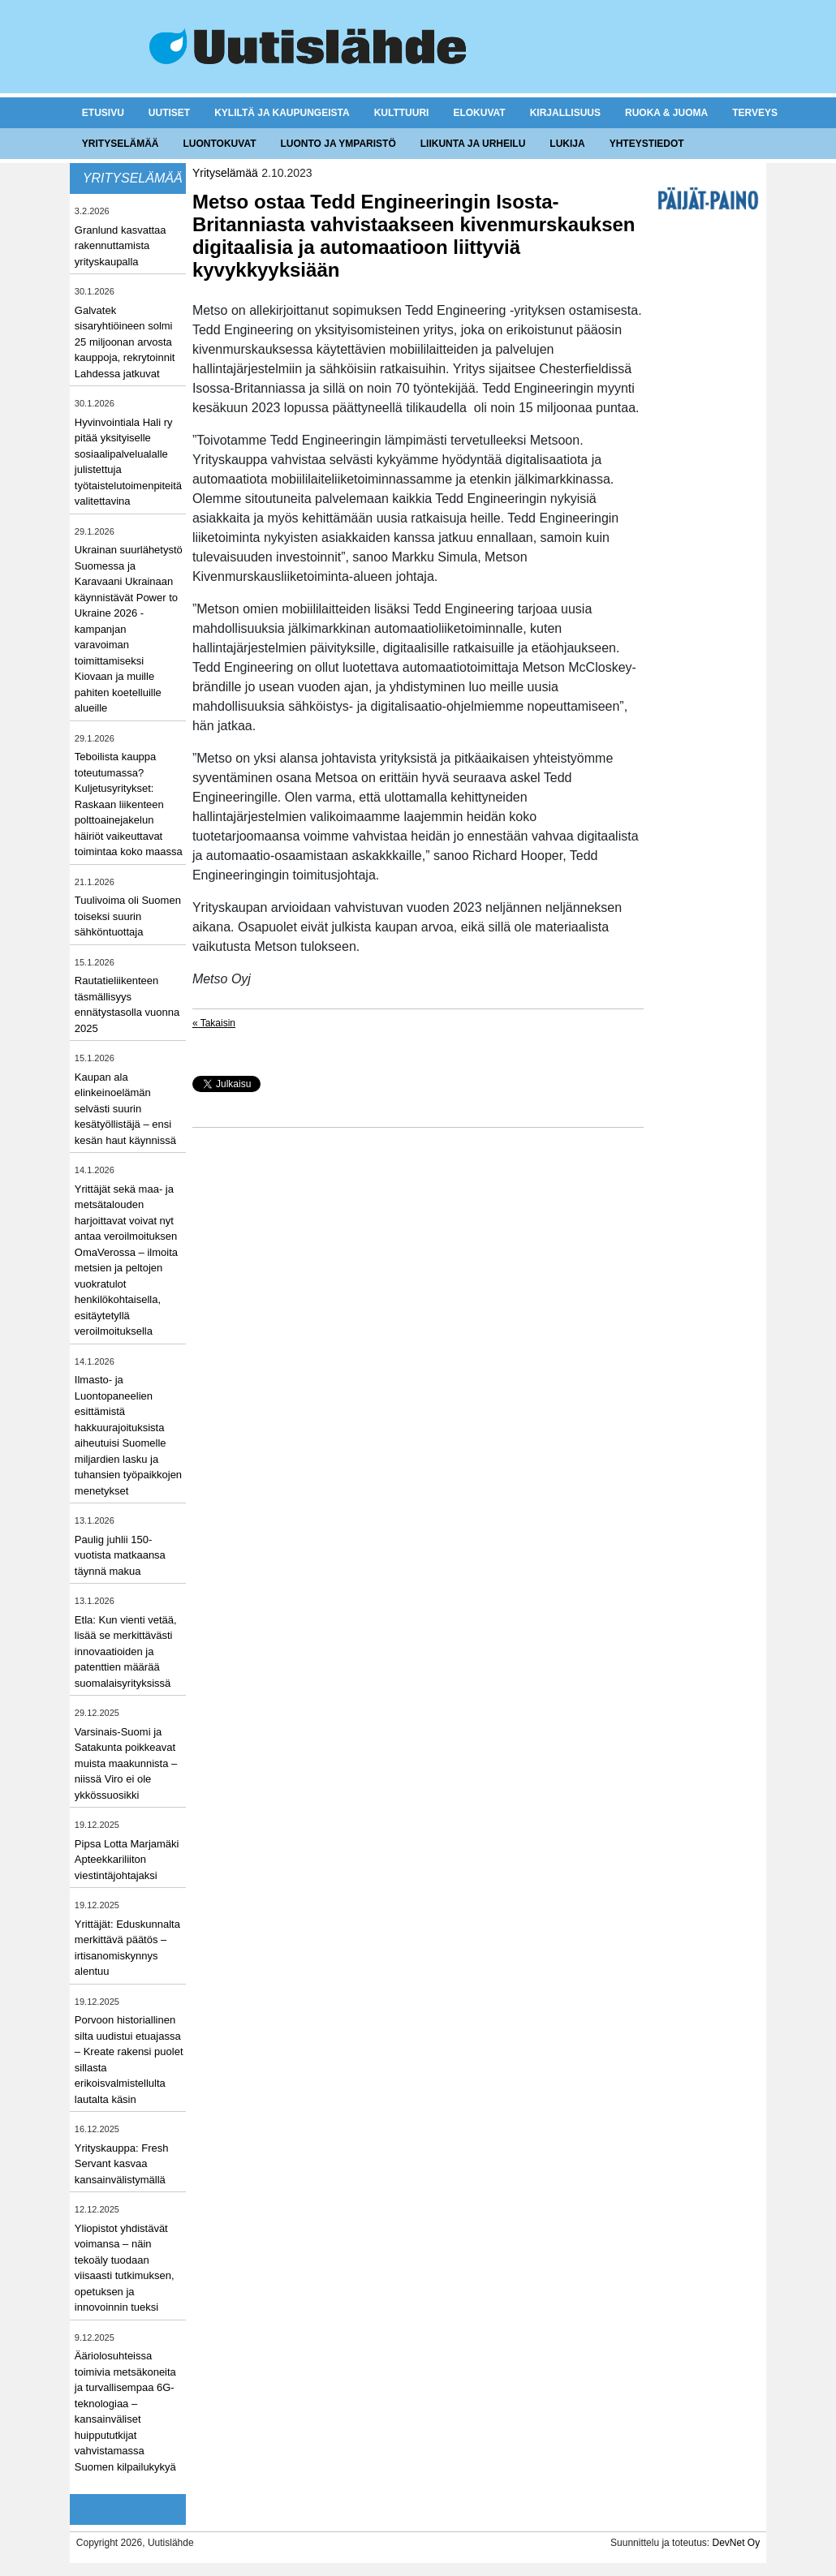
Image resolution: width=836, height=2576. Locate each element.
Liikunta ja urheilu (473, 143)
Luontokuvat (219, 143)
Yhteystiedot (647, 143)
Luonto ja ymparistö (338, 143)
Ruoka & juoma (666, 112)
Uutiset (169, 112)
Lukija (566, 143)
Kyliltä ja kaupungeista (281, 112)
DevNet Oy (736, 2542)
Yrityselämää (120, 143)
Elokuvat (479, 112)
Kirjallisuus (565, 112)
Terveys (755, 112)
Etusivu (103, 112)
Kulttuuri (401, 112)
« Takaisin (213, 1023)
